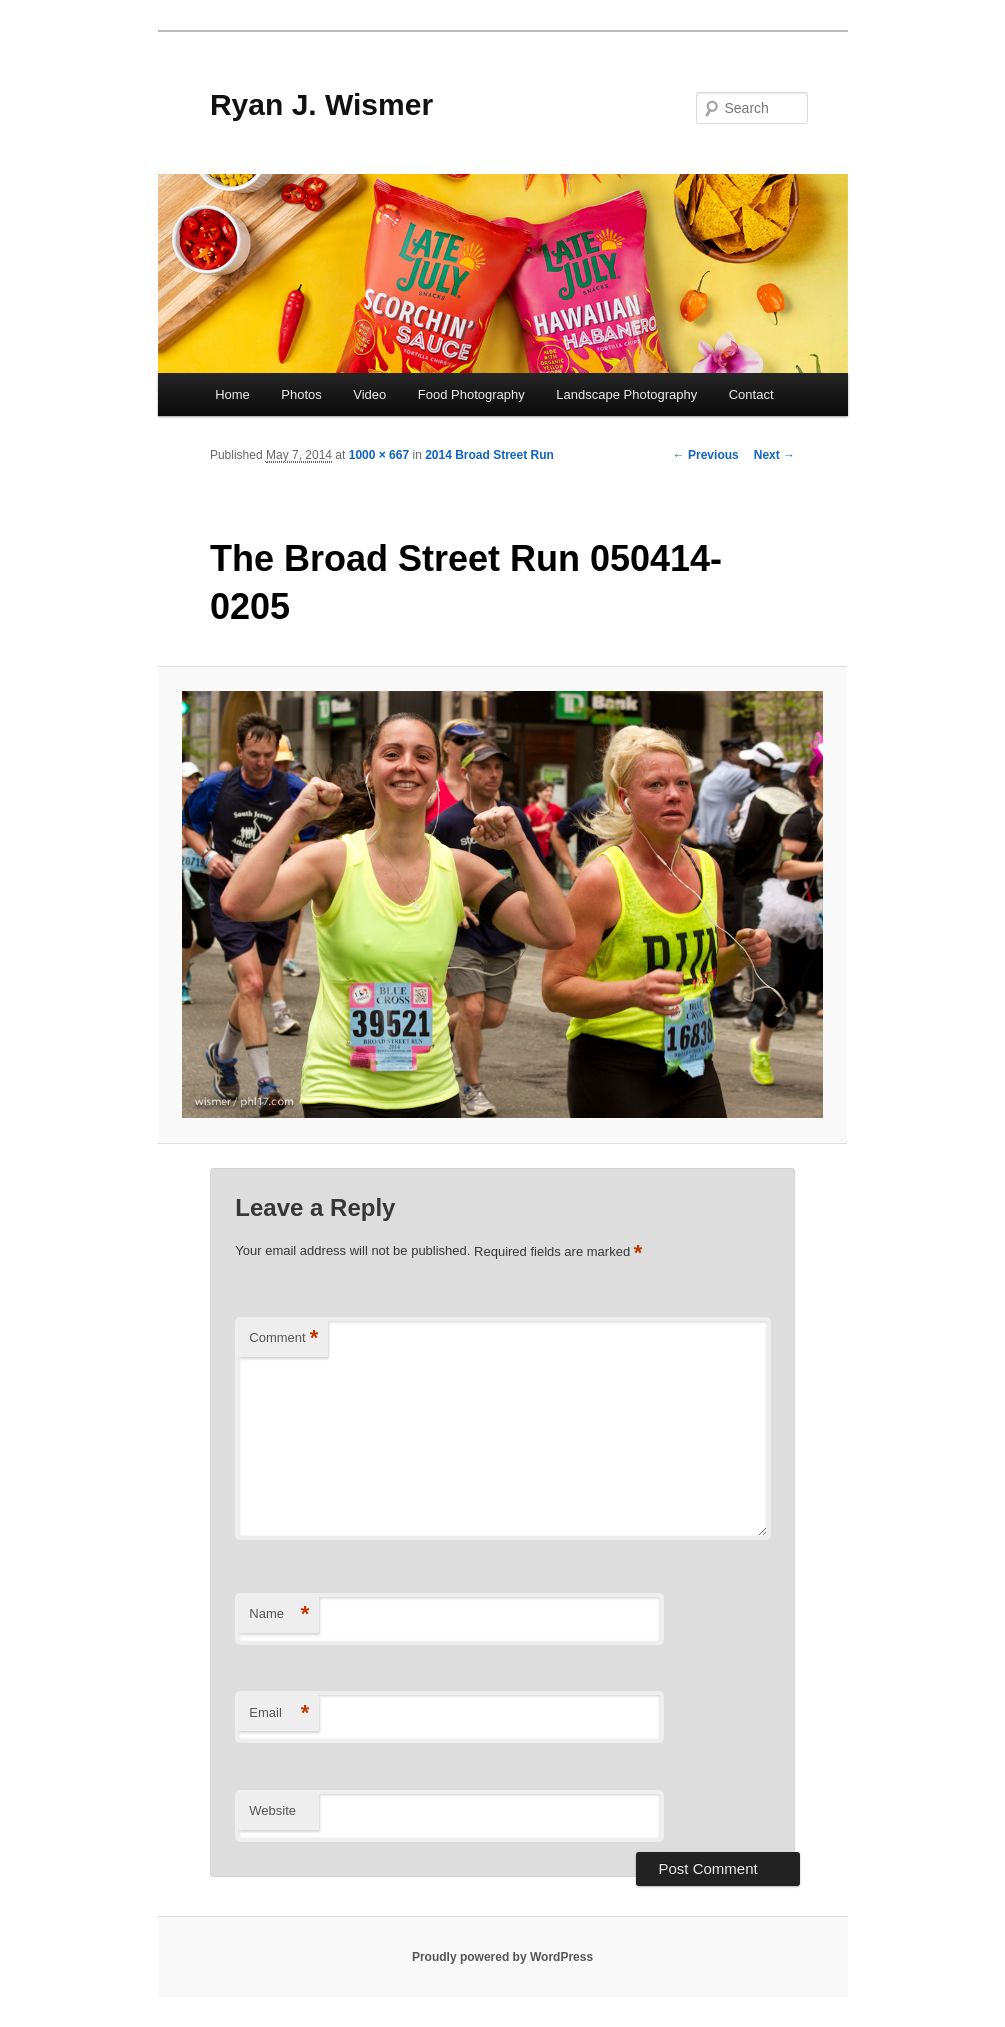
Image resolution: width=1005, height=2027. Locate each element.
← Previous (706, 455)
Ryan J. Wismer (321, 104)
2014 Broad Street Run (489, 455)
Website (272, 1810)
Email (279, 1713)
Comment (283, 1338)
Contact (751, 394)
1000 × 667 (379, 455)
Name (279, 1614)
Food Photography (471, 394)
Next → (774, 455)
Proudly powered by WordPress (502, 1957)
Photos (301, 394)
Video (369, 394)
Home (232, 394)
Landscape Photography (626, 394)
